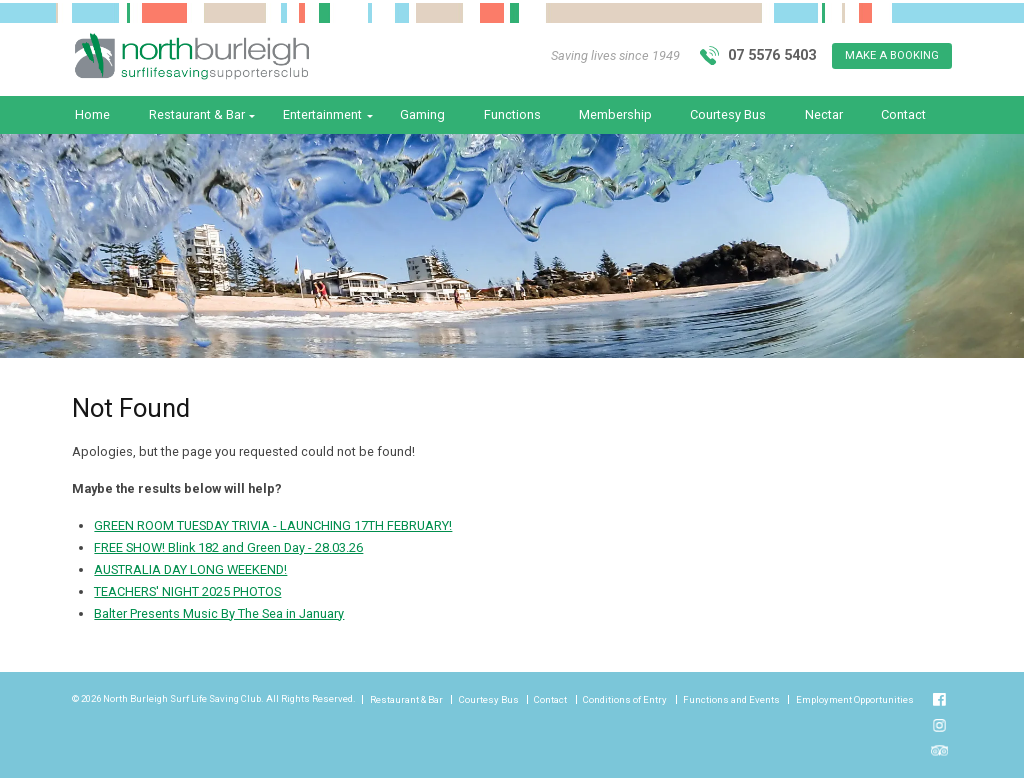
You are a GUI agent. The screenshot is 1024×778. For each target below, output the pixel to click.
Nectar (824, 114)
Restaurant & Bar (197, 114)
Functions (512, 114)
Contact (903, 114)
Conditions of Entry (625, 700)
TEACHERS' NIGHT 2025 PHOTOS (187, 591)
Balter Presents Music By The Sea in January (219, 613)
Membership (615, 114)
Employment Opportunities (855, 700)
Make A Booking (892, 55)
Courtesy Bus (728, 114)
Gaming (422, 114)
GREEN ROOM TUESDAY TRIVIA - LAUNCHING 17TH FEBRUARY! (273, 525)
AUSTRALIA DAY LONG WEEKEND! (190, 569)
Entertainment (322, 114)
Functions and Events (731, 700)
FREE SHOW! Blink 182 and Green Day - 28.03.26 (228, 547)
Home (92, 114)
